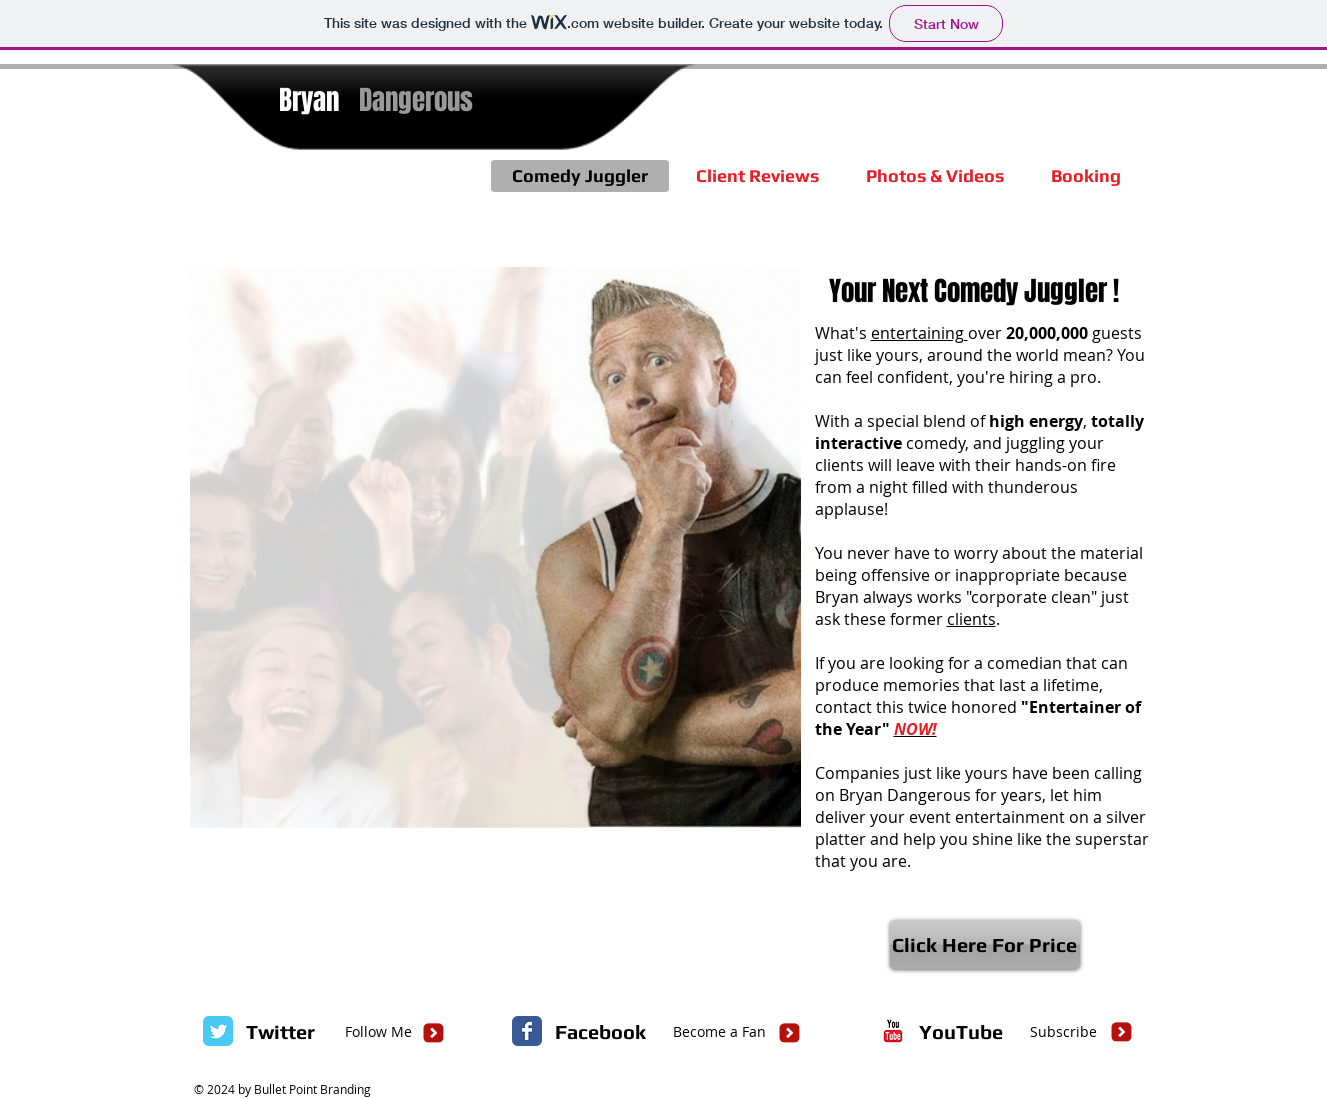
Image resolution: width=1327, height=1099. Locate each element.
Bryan (309, 100)
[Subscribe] (1063, 1032)
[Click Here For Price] (985, 944)
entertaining (919, 333)
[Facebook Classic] (527, 1031)
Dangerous (416, 100)
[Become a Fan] (719, 1032)
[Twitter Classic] (218, 1031)
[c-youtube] (893, 1031)
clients (971, 619)
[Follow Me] (378, 1032)
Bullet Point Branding (312, 1089)
